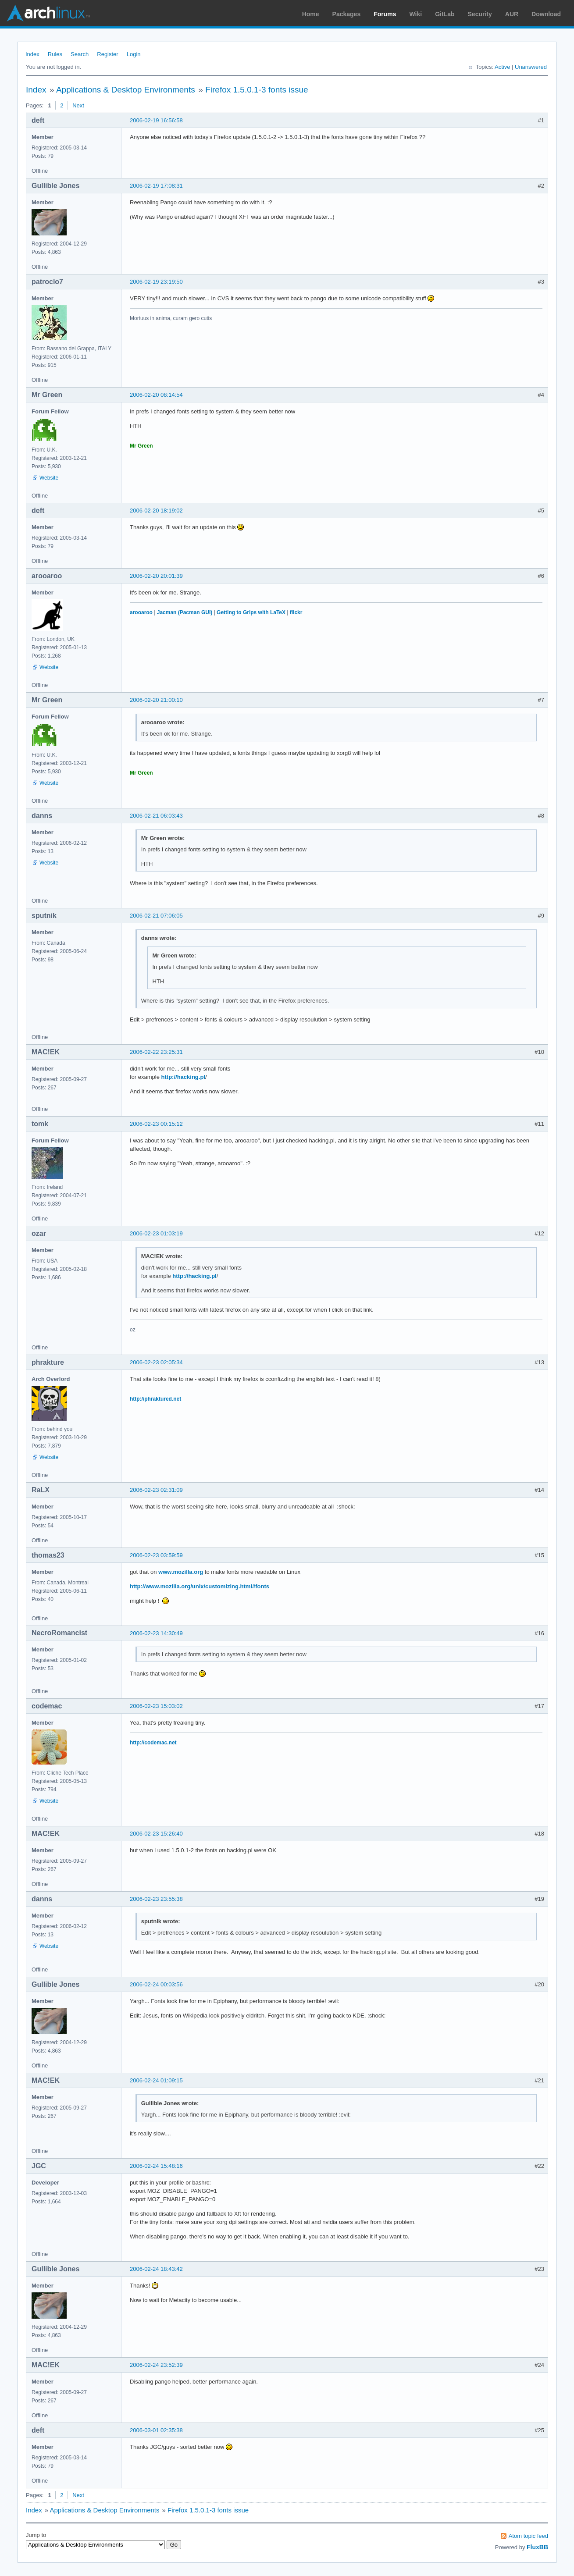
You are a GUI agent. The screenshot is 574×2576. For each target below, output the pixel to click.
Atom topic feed (528, 2536)
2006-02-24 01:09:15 (156, 2080)
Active (502, 67)
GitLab (444, 14)
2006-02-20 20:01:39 (156, 576)
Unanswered (531, 67)
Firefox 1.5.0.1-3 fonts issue (256, 89)
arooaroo (141, 612)
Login (134, 54)
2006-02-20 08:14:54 (156, 394)
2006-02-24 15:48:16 (156, 2166)
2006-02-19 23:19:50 (156, 281)
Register (107, 54)
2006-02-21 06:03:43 (156, 815)
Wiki (416, 14)
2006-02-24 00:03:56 (156, 1984)
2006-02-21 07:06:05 (156, 915)
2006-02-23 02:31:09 (156, 1490)
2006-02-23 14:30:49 (156, 1633)
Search (80, 54)
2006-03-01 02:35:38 (156, 2430)
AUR (511, 14)
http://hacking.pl (183, 1077)
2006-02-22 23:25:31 (156, 1052)
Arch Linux (48, 13)
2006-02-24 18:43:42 (156, 2269)
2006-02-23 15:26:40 (156, 1833)
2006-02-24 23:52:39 (156, 2365)
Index (32, 54)
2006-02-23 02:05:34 (156, 1362)
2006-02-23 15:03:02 (156, 1706)
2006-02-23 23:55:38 (156, 1899)
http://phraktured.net (155, 1399)
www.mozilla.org (180, 1572)
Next (78, 105)
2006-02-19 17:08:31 (156, 185)
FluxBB (537, 2547)
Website (48, 478)
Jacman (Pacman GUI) (185, 612)
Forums (385, 14)
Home (310, 14)
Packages (346, 14)
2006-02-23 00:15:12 (156, 1124)
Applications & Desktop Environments (125, 89)
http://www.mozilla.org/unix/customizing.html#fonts (199, 1586)
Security (480, 14)
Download (546, 14)
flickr (296, 612)
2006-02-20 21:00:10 (156, 700)
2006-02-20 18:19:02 (156, 510)
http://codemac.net (153, 1743)
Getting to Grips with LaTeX (251, 612)
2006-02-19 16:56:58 (156, 120)
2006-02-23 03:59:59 (156, 1555)
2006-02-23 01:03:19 (156, 1233)
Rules (55, 54)
